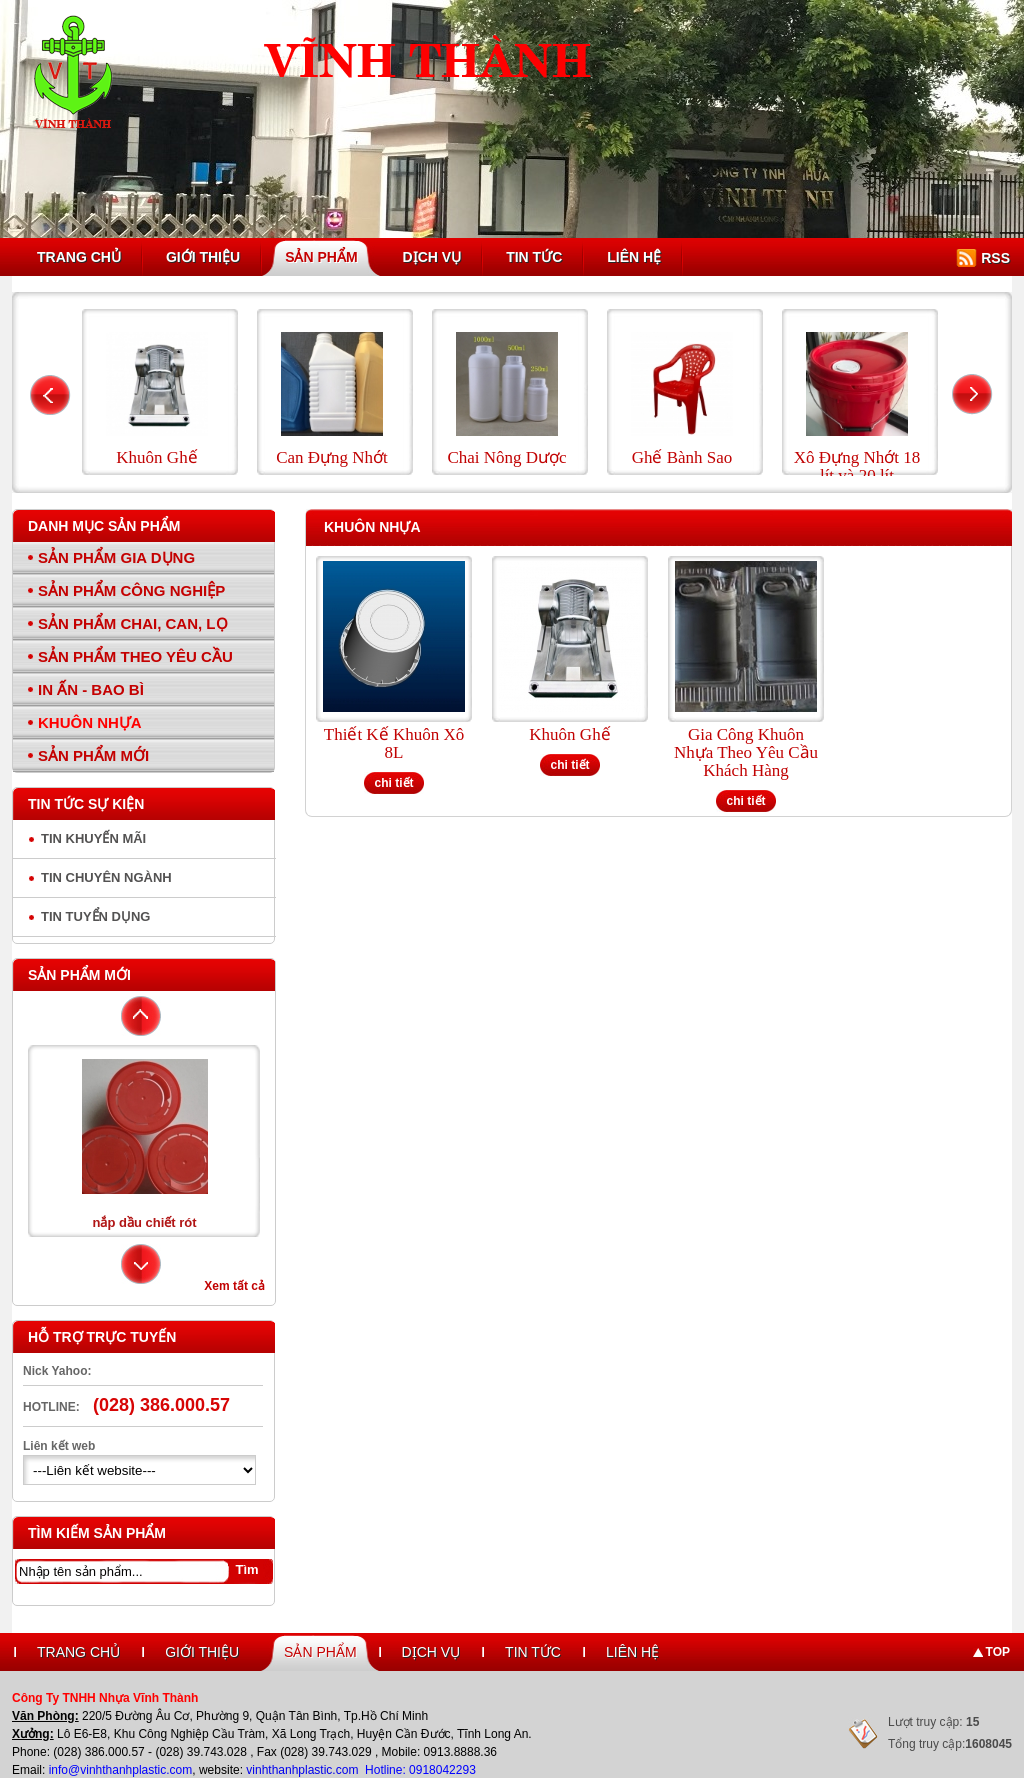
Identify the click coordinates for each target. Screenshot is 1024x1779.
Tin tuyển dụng (95, 916)
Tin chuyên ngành (106, 877)
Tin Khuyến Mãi (93, 838)
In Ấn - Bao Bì (91, 689)
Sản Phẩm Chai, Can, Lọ (133, 623)
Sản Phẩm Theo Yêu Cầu (135, 656)
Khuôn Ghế (569, 735)
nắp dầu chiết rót (144, 1222)
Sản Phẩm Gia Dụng (116, 557)
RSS (995, 258)
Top (998, 1652)
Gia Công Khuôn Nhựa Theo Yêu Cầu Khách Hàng (746, 753)
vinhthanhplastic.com (303, 1770)
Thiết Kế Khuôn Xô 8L (394, 744)
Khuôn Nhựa (90, 722)
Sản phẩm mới (79, 975)
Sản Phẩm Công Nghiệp (131, 590)
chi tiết (394, 783)
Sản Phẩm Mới (93, 755)
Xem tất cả (234, 1286)
